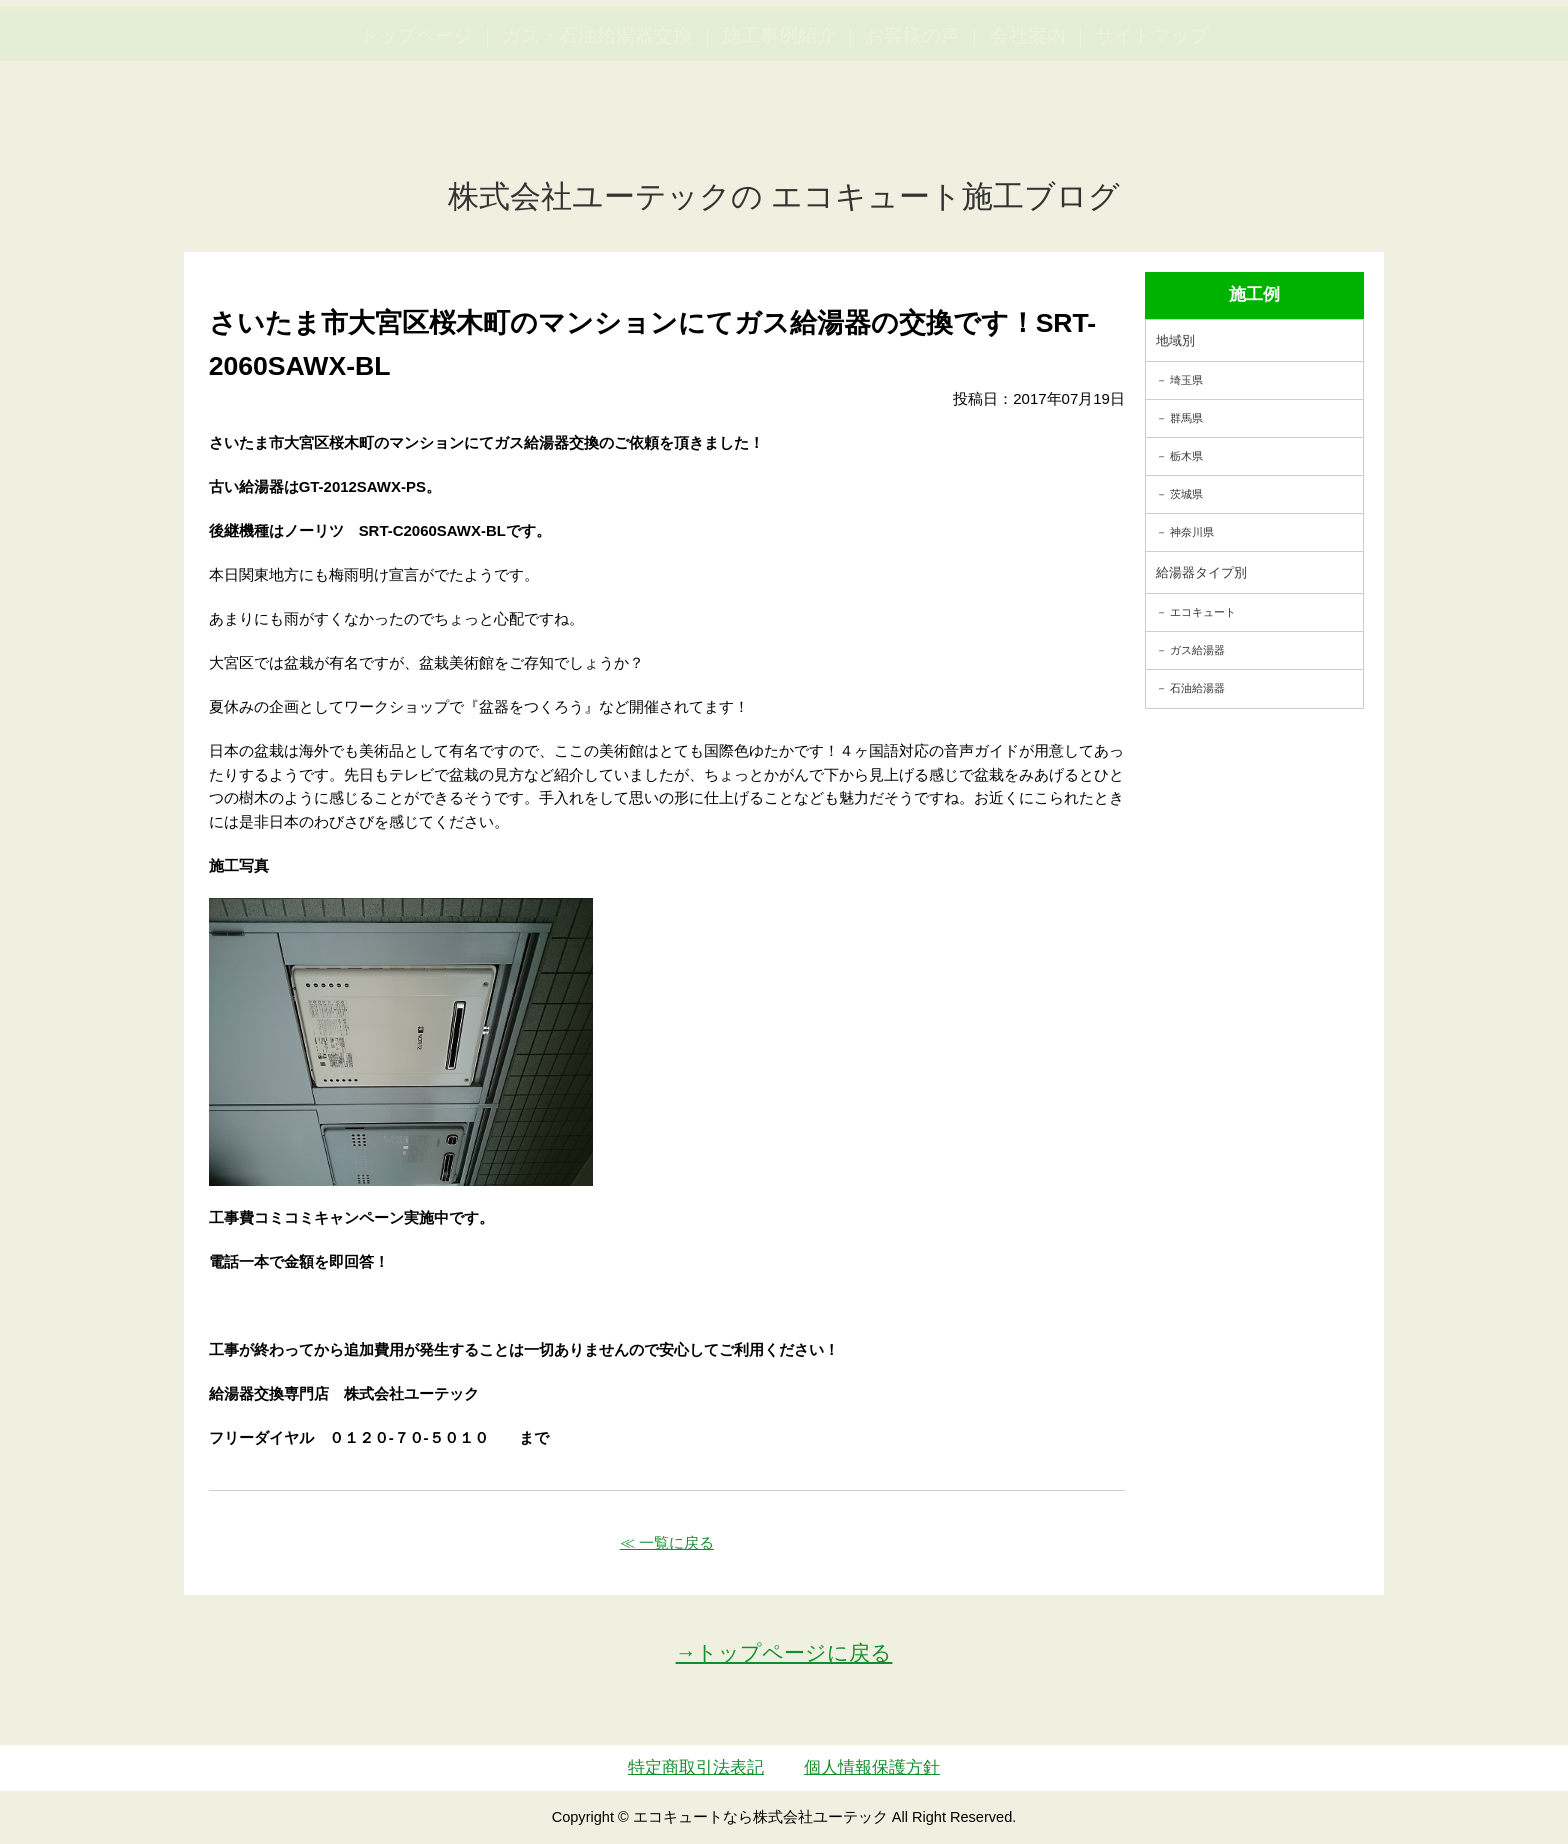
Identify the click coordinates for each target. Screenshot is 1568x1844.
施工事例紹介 (779, 130)
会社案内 (1028, 130)
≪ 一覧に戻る (667, 1542)
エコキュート (1203, 612)
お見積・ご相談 (1480, 50)
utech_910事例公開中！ (412, 64)
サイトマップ (1152, 130)
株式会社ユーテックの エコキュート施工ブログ (784, 196)
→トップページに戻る (784, 1652)
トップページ (416, 130)
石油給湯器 (1197, 688)
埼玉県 (1186, 380)
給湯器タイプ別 (1201, 572)
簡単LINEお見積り (1332, 50)
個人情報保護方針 (872, 1767)
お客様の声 (912, 130)
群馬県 (1186, 418)
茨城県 (1186, 494)
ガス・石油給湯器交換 (597, 130)
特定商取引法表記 (696, 1767)
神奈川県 (1192, 532)
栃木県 (1186, 456)
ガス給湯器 (1197, 650)
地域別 (1175, 340)
